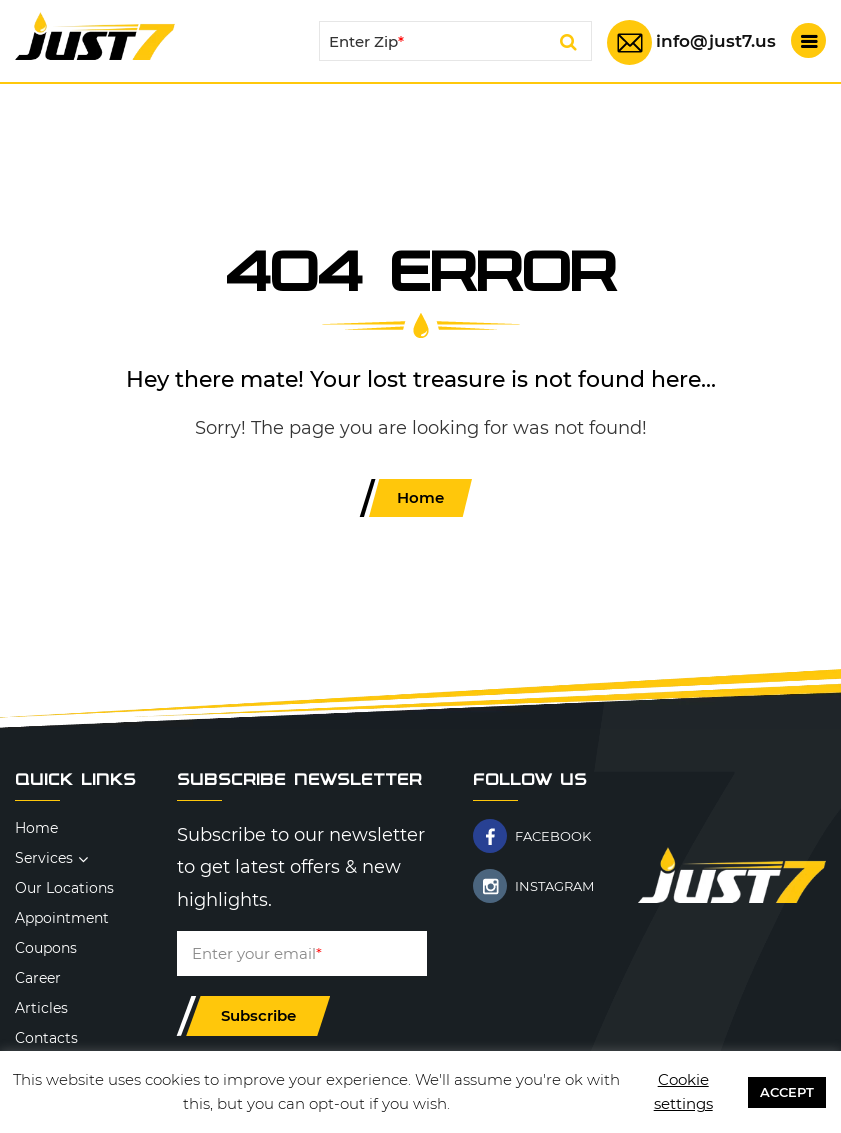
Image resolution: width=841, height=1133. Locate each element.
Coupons (46, 948)
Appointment (62, 918)
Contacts (46, 1038)
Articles (41, 1008)
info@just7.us (716, 41)
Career (38, 978)
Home (420, 497)
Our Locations (64, 888)
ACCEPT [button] (787, 1092)
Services (44, 858)
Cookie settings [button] (683, 1091)
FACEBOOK (553, 836)
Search (568, 45)
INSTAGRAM (554, 886)
